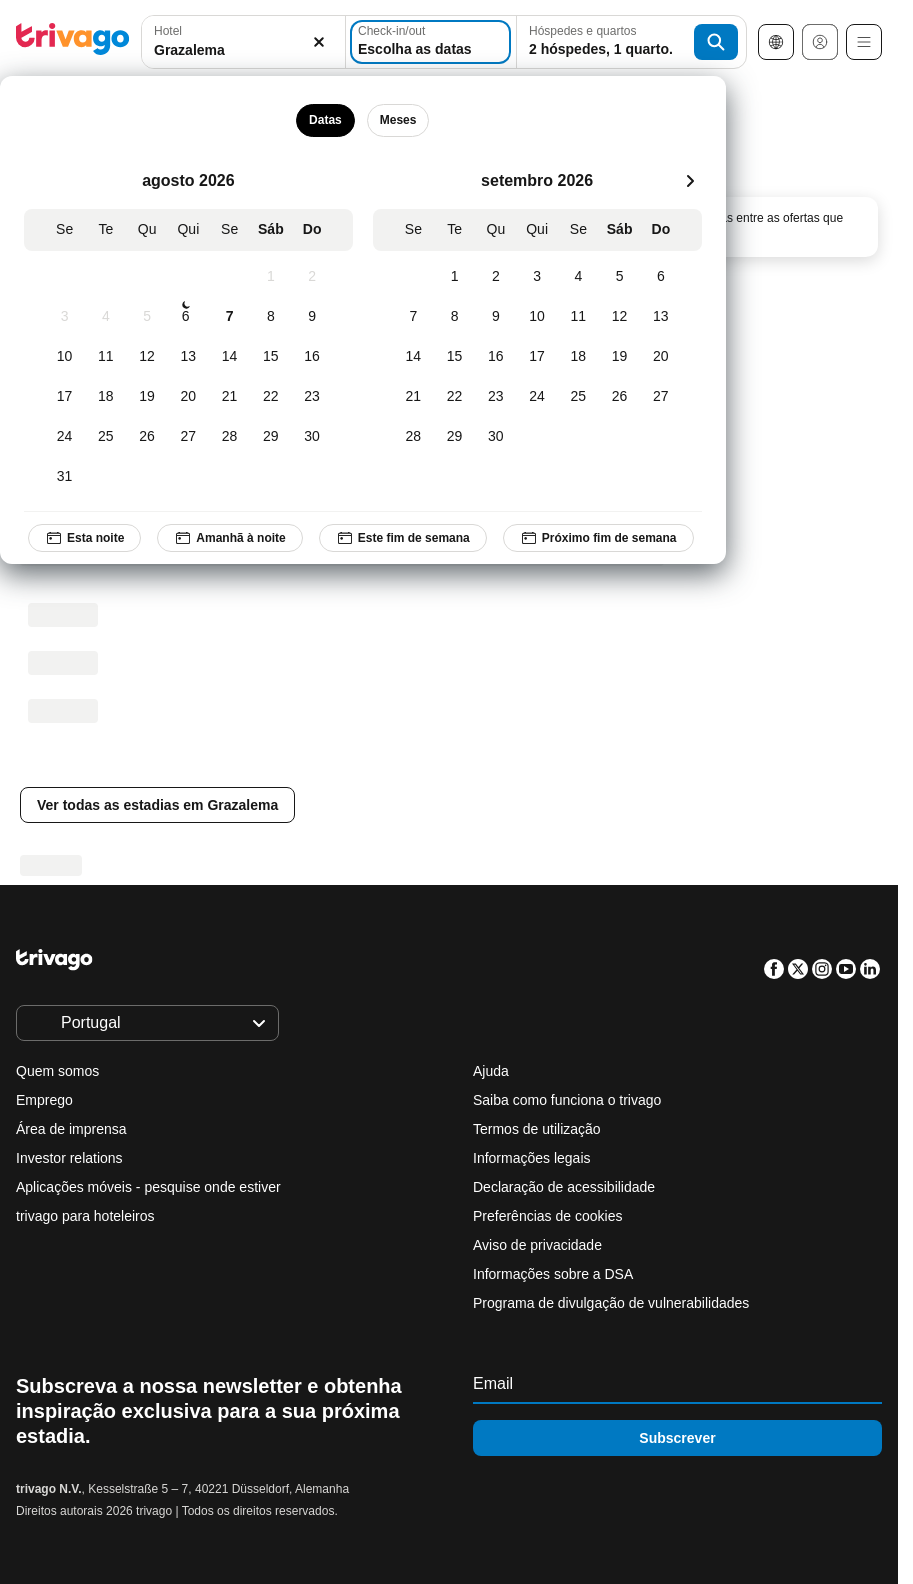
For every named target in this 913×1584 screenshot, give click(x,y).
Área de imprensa (71, 1129)
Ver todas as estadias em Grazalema (157, 805)
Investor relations (69, 1158)
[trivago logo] (73, 42)
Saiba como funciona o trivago (567, 1100)
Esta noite (84, 538)
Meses (398, 120)
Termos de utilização (537, 1129)
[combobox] (243, 42)
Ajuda (491, 1071)
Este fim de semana (403, 538)
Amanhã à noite (229, 538)
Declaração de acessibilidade (564, 1187)
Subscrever (677, 1438)
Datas (325, 120)
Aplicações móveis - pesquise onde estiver (148, 1187)
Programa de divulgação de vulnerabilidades (611, 1303)
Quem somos (57, 1071)
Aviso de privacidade (537, 1245)
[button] (243, 42)
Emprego (44, 1100)
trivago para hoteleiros (85, 1216)
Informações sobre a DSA (553, 1274)
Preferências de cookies (549, 1216)
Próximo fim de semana (598, 538)
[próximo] (690, 181)
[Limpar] (319, 42)
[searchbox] (243, 50)
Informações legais (532, 1158)
